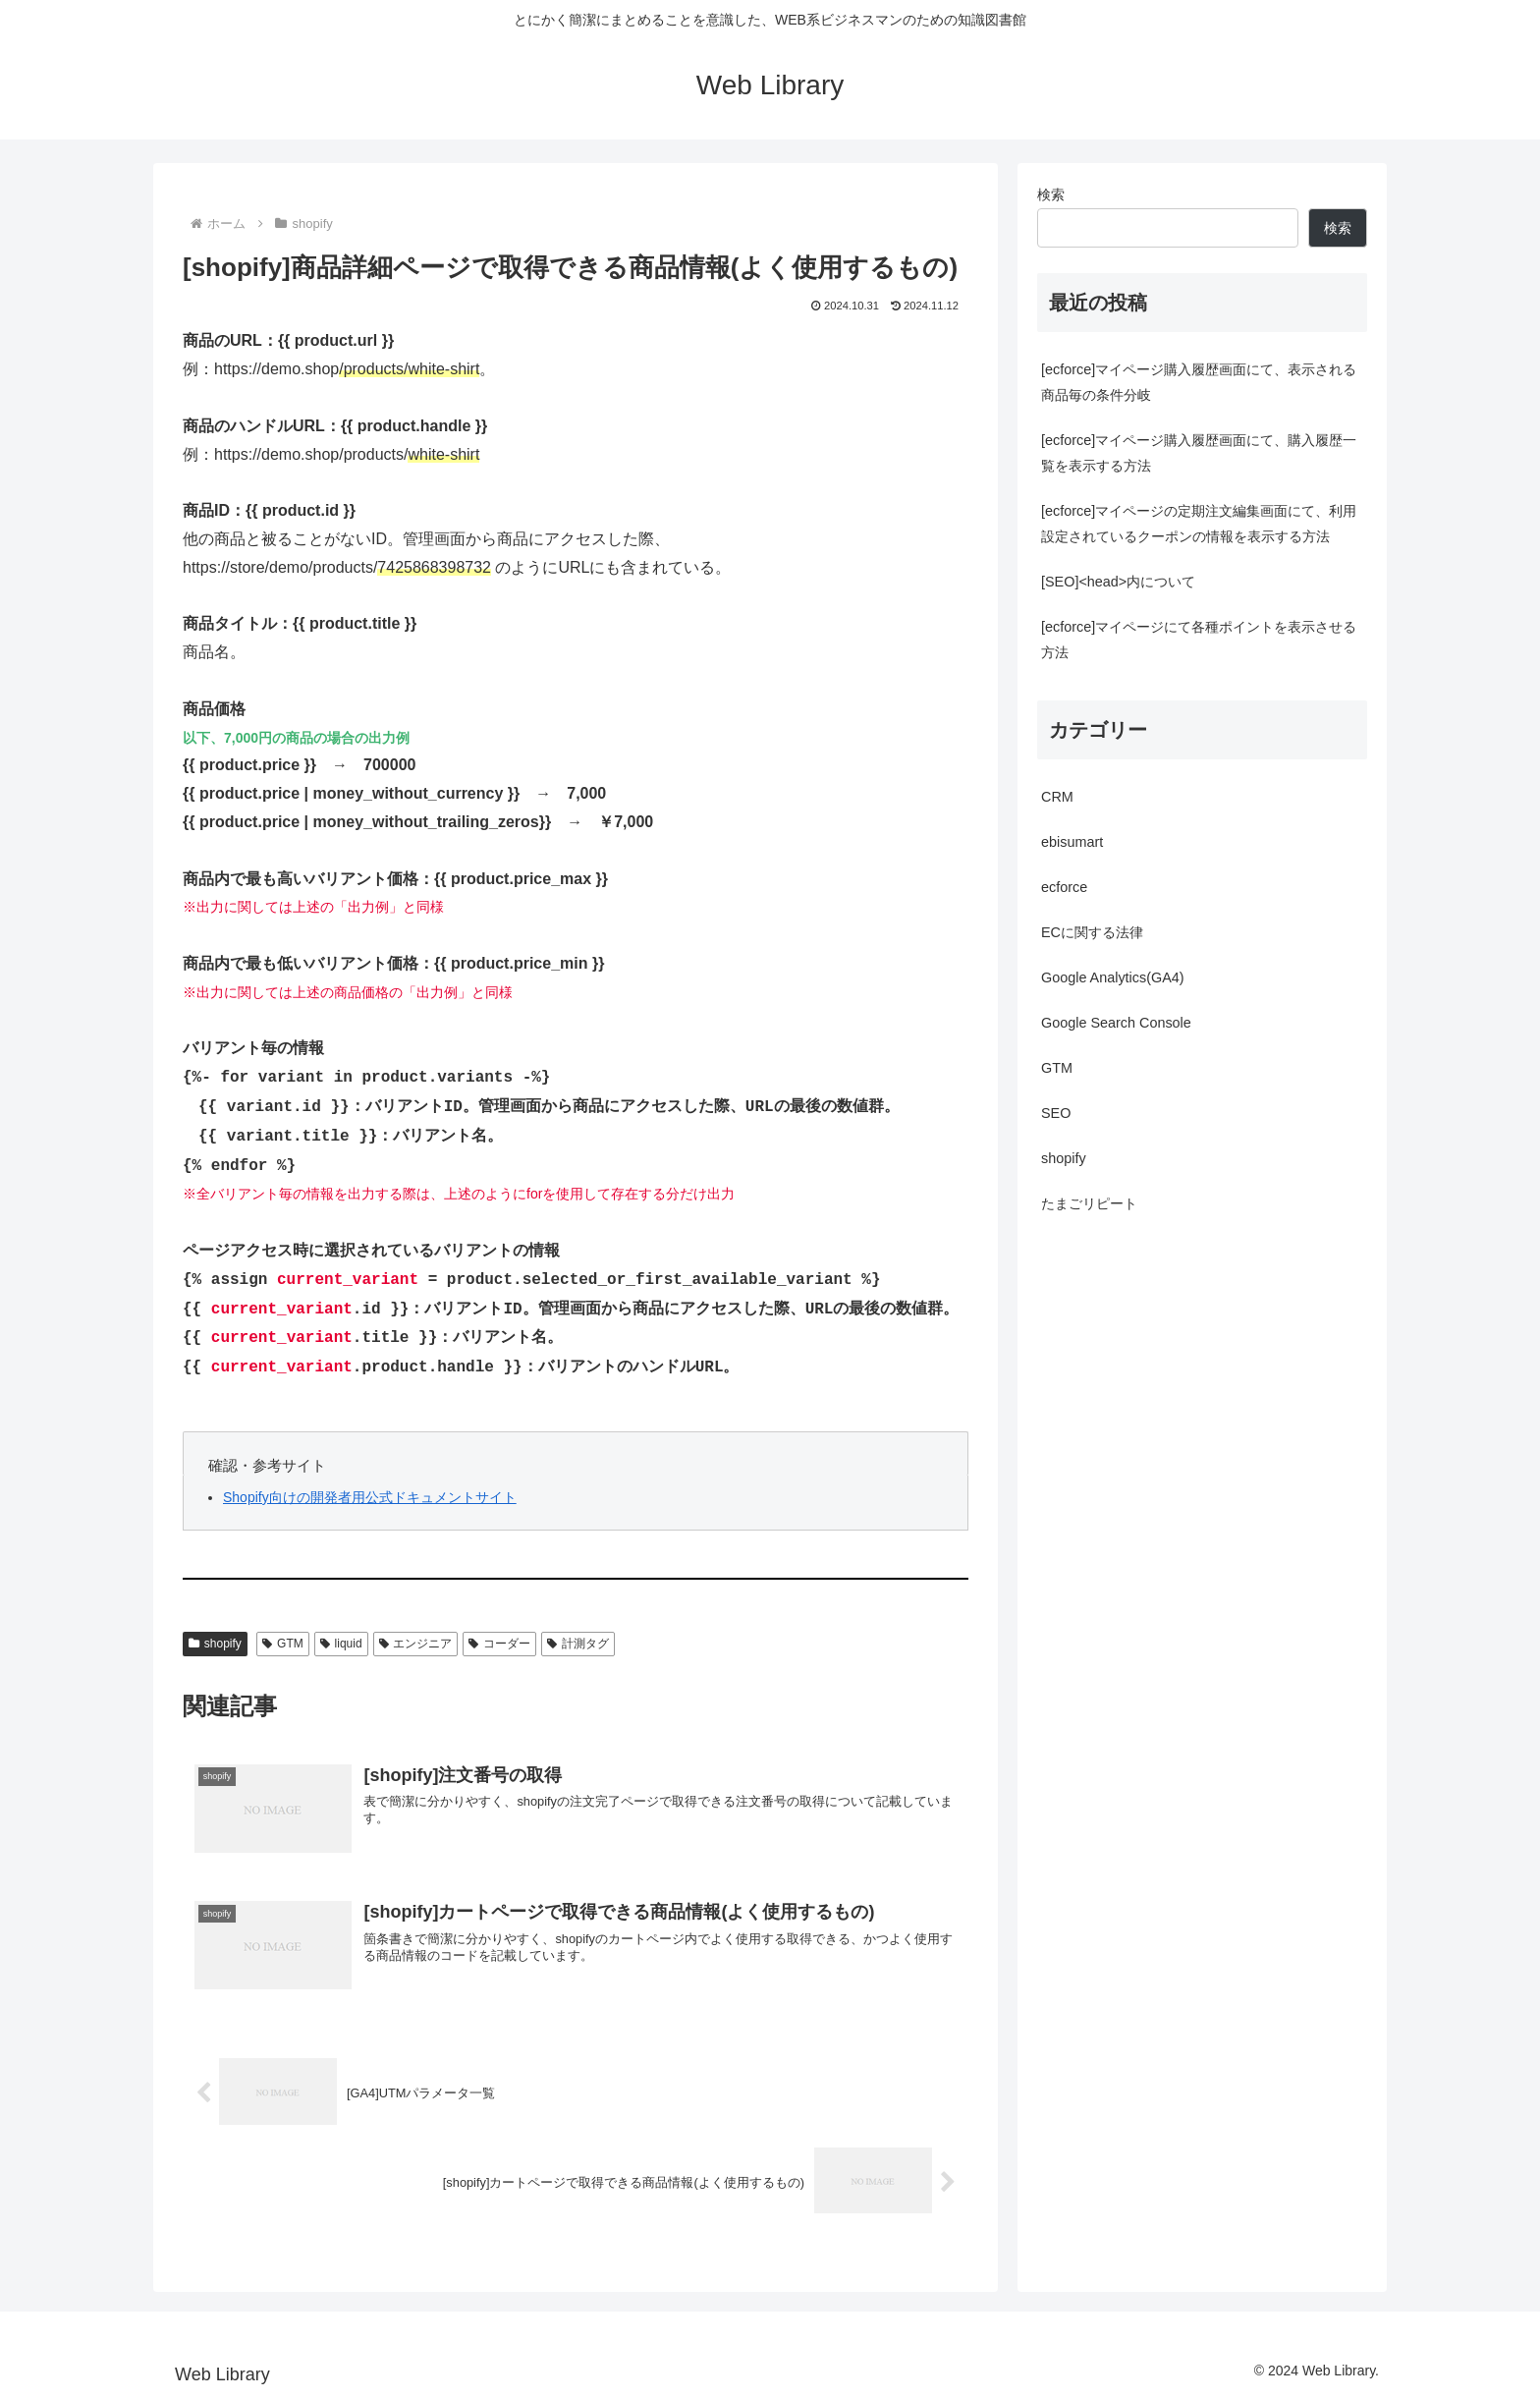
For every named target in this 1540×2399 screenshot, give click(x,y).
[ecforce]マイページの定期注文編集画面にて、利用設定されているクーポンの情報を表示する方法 (1198, 523)
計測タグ (578, 1643)
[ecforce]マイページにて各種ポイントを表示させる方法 (1198, 639)
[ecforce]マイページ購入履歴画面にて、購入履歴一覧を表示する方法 (1198, 453)
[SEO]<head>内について (1118, 581)
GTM (282, 1643)
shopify (215, 1643)
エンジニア (416, 1643)
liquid (341, 1643)
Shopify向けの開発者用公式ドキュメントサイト (370, 1497)
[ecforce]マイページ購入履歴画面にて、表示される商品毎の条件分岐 (1198, 382)
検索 (1051, 194)
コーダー (499, 1643)
